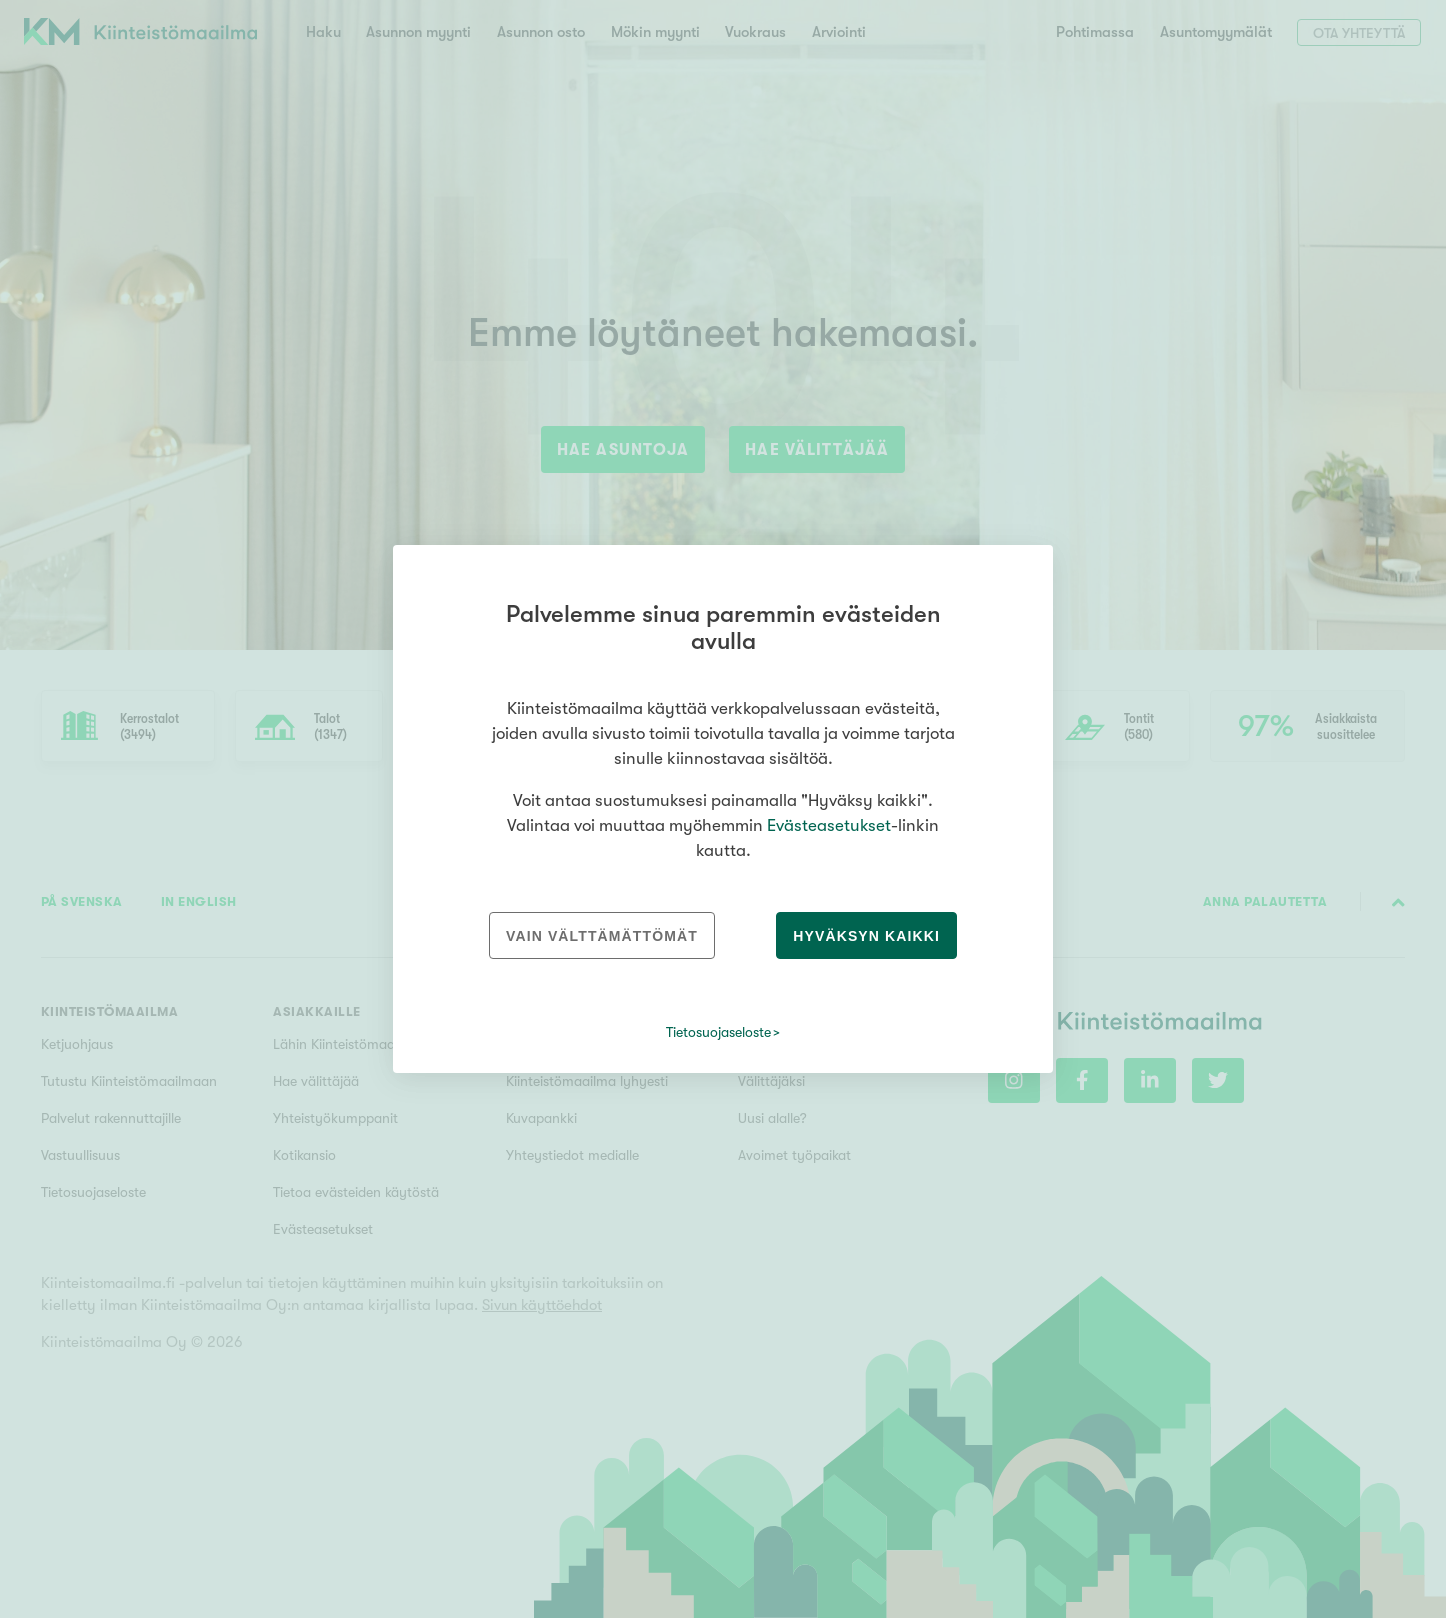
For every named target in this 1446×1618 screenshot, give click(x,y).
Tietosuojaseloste (718, 1032)
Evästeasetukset (829, 825)
